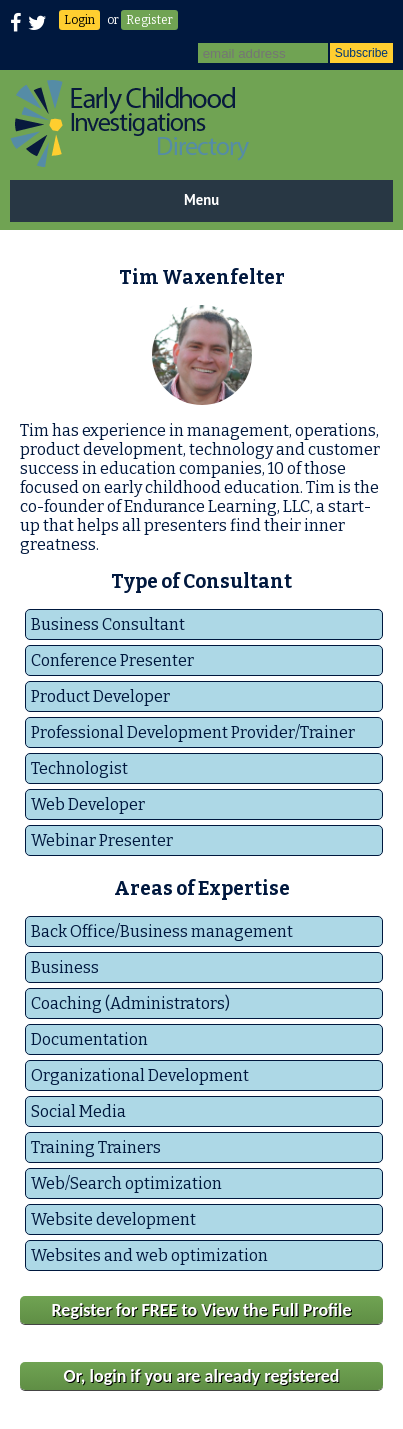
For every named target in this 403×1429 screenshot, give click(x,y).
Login (79, 20)
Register (149, 20)
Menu (201, 199)
